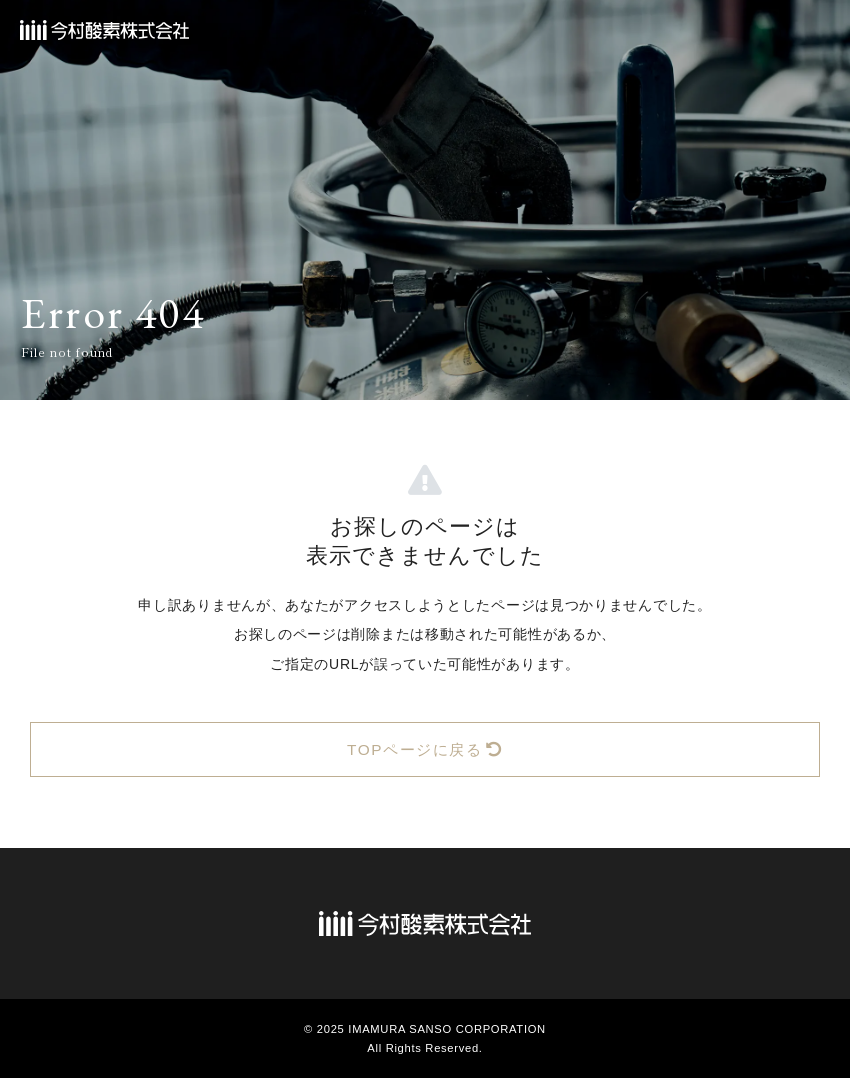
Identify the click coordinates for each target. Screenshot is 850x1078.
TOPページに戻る (425, 749)
